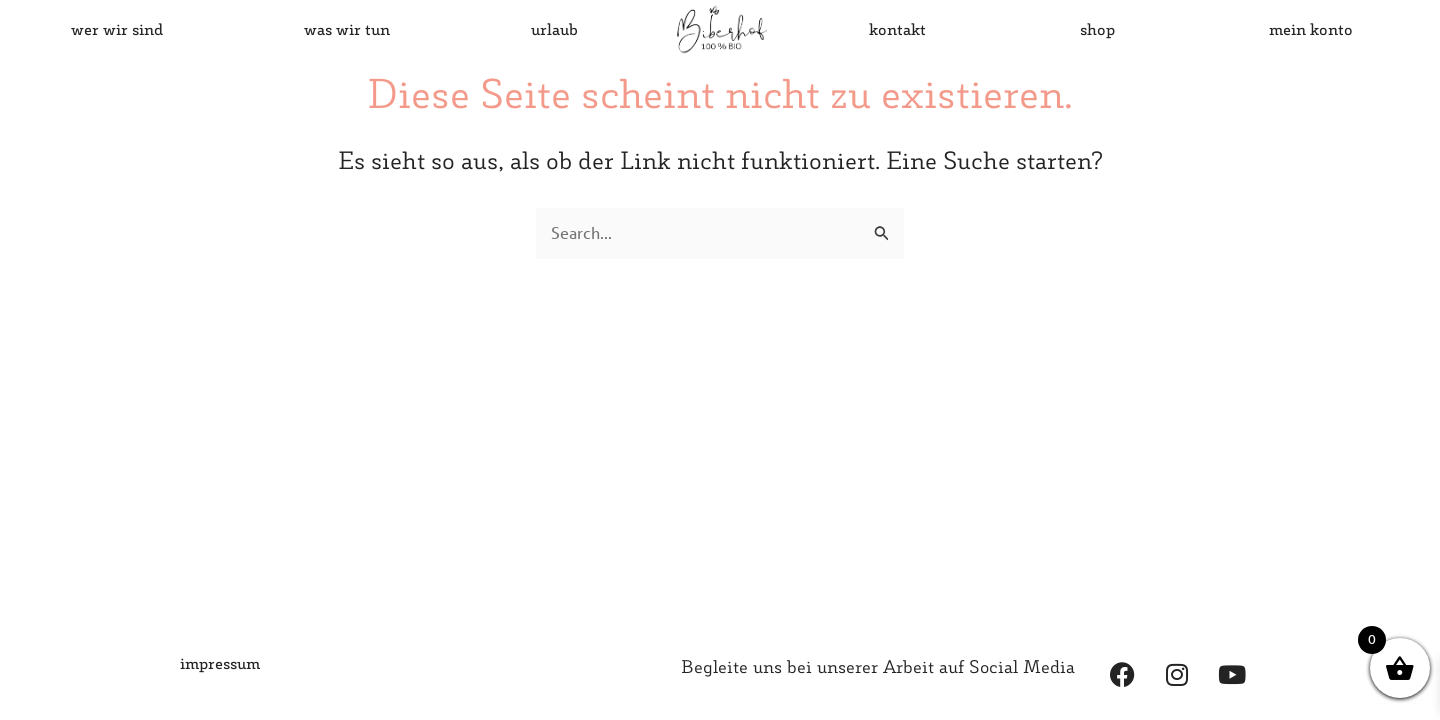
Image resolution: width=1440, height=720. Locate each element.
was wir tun (347, 28)
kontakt (897, 28)
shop (1097, 28)
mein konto (1311, 28)
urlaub (554, 28)
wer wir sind (117, 28)
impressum (220, 662)
